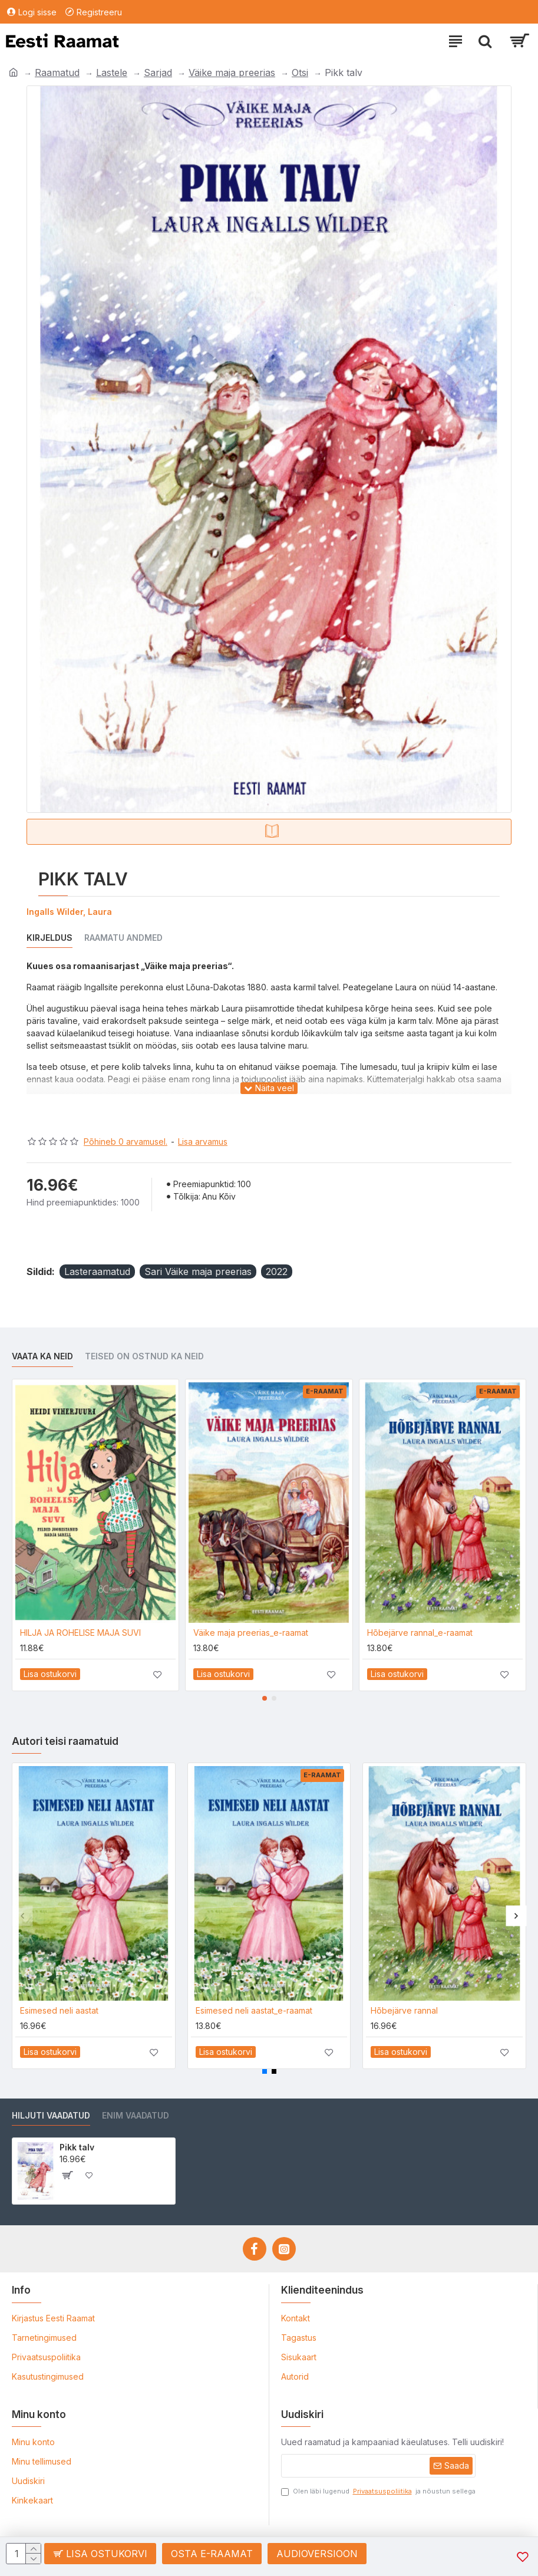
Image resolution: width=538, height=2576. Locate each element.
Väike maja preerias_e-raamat (250, 1633)
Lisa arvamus (202, 1142)
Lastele (111, 72)
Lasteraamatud (97, 1271)
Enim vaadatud (135, 2115)
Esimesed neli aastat (59, 2010)
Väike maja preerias (232, 72)
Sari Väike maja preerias (198, 1271)
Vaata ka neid (42, 1356)
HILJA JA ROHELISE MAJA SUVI (80, 1633)
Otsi (300, 72)
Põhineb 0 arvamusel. (125, 1142)
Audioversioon (317, 2553)
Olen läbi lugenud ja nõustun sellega (378, 2491)
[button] (264, 1698)
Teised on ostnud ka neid (144, 1356)
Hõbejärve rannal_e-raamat (420, 1633)
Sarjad (158, 72)
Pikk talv (77, 2147)
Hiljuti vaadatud (51, 2115)
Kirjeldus (49, 938)
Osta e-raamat (212, 2553)
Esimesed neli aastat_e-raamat (254, 2010)
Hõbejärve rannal (404, 2010)
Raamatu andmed (123, 938)
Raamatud (57, 72)
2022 (277, 1271)
